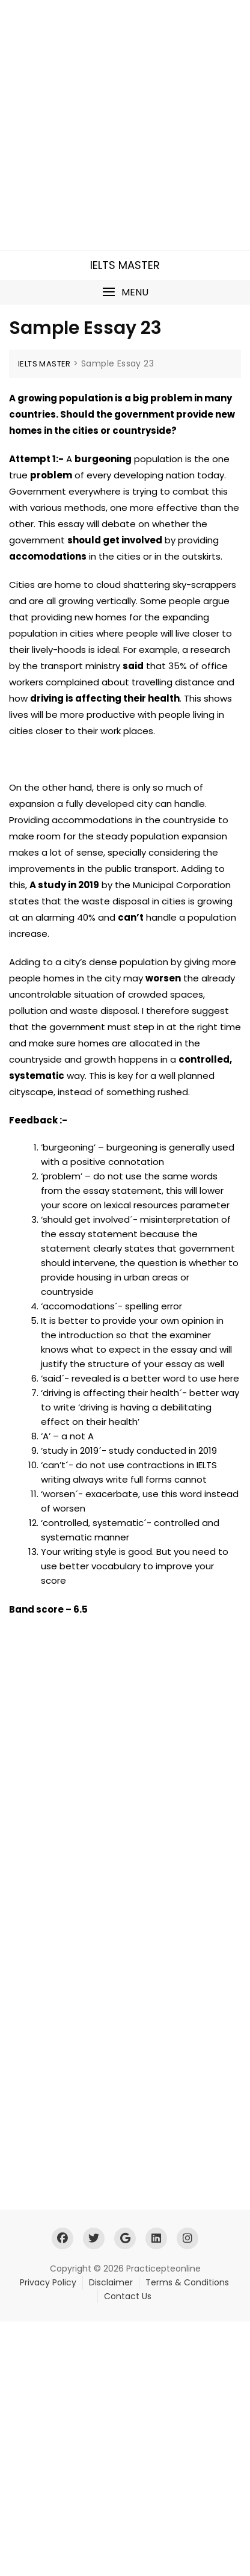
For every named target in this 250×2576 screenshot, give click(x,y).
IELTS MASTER (125, 265)
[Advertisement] (125, 125)
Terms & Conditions (187, 2282)
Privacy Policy (48, 2282)
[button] (125, 292)
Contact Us (127, 2296)
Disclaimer (111, 2282)
